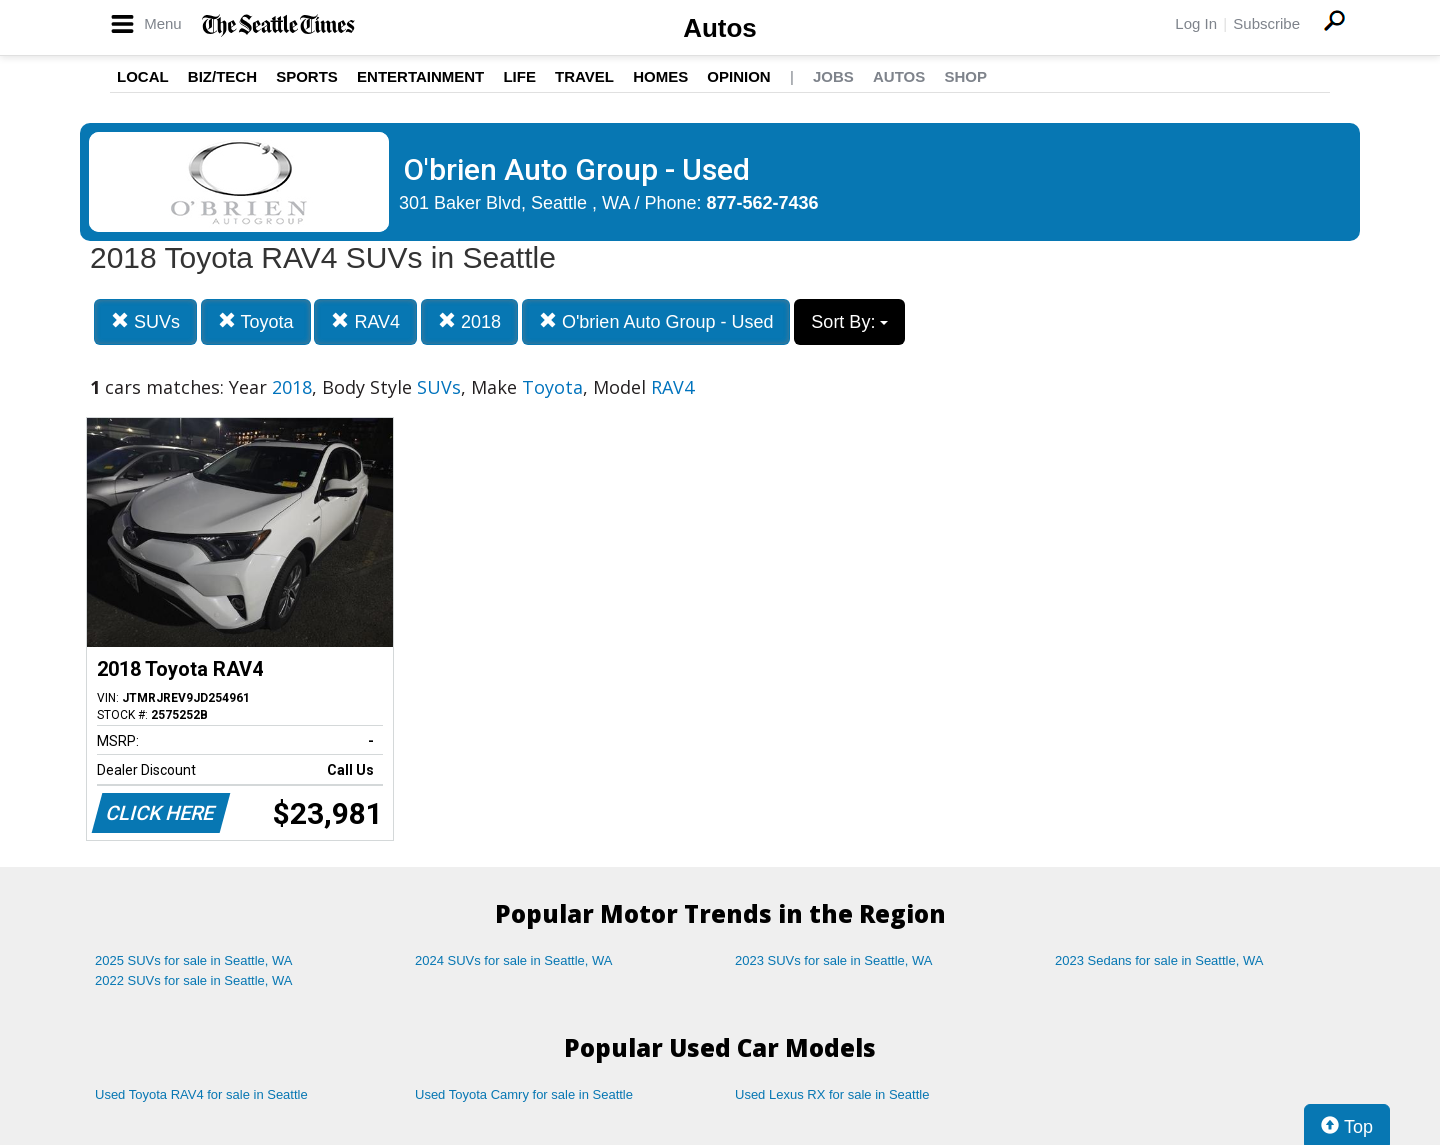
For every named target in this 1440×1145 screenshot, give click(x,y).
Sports (307, 76)
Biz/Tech (222, 76)
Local (143, 76)
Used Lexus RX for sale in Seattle (832, 1094)
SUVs (145, 321)
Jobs (833, 76)
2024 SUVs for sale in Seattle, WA (514, 960)
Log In (1196, 23)
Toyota (256, 321)
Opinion (738, 76)
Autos (720, 28)
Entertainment (420, 76)
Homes (660, 76)
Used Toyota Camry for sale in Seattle (524, 1094)
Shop (965, 76)
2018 (469, 321)
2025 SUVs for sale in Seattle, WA (194, 960)
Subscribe (1266, 23)
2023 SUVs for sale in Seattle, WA (834, 960)
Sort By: (849, 322)
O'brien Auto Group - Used (656, 321)
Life (519, 76)
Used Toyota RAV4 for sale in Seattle (201, 1094)
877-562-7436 (763, 203)
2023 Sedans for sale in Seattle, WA (1159, 960)
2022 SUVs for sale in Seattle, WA (194, 980)
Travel (584, 76)
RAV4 (365, 321)
